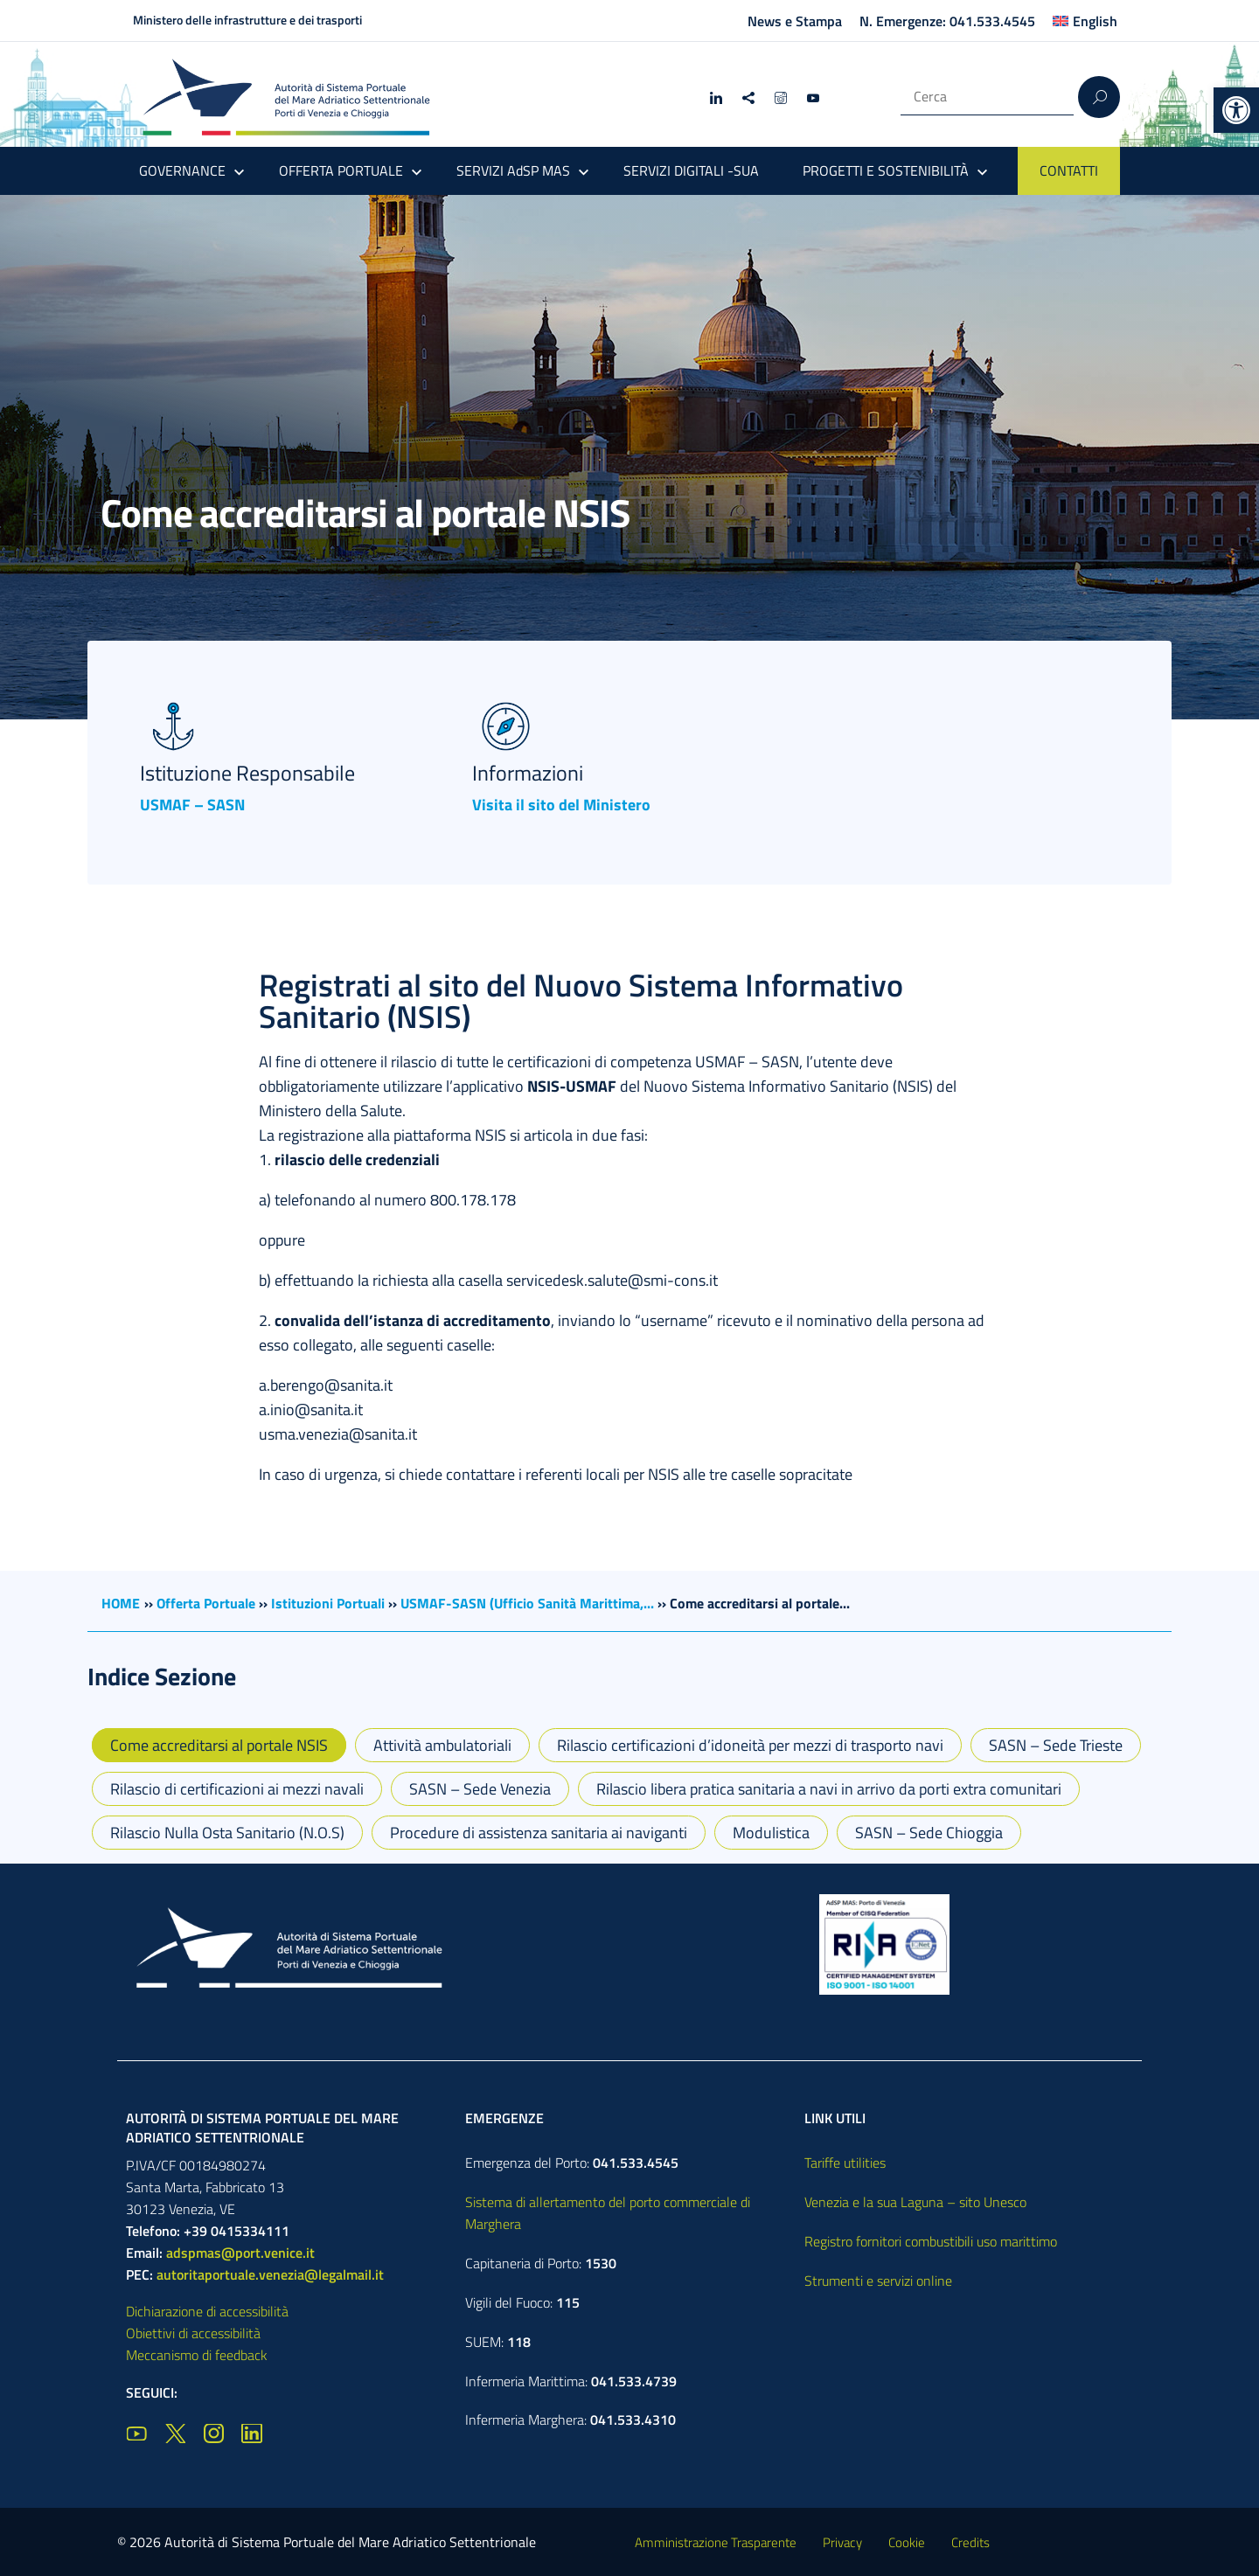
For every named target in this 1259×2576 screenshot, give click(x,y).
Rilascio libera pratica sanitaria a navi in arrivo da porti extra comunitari (828, 1789)
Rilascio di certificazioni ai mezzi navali (237, 1789)
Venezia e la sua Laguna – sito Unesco (915, 2201)
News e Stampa (795, 20)
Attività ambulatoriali (442, 1745)
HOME (120, 1603)
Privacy (842, 2542)
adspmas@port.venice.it (240, 2252)
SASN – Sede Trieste (1056, 1745)
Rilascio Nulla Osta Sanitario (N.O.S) (227, 1832)
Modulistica (771, 1832)
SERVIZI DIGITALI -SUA (691, 170)
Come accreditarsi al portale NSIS (219, 1745)
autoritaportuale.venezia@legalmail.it (270, 2274)
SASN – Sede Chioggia (929, 1832)
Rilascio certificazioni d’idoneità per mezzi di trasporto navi (750, 1745)
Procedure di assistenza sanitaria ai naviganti (538, 1832)
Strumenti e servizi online (878, 2280)
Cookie (906, 2542)
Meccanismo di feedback (197, 2354)
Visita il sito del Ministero (561, 804)
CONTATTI (1069, 170)
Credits (970, 2542)
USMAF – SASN (192, 804)
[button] (1236, 110)
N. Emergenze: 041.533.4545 (947, 20)
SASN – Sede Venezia (480, 1789)
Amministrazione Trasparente (715, 2542)
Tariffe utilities (845, 2162)
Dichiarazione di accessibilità (207, 2311)
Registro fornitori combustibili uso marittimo (930, 2241)
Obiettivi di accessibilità (193, 2333)
